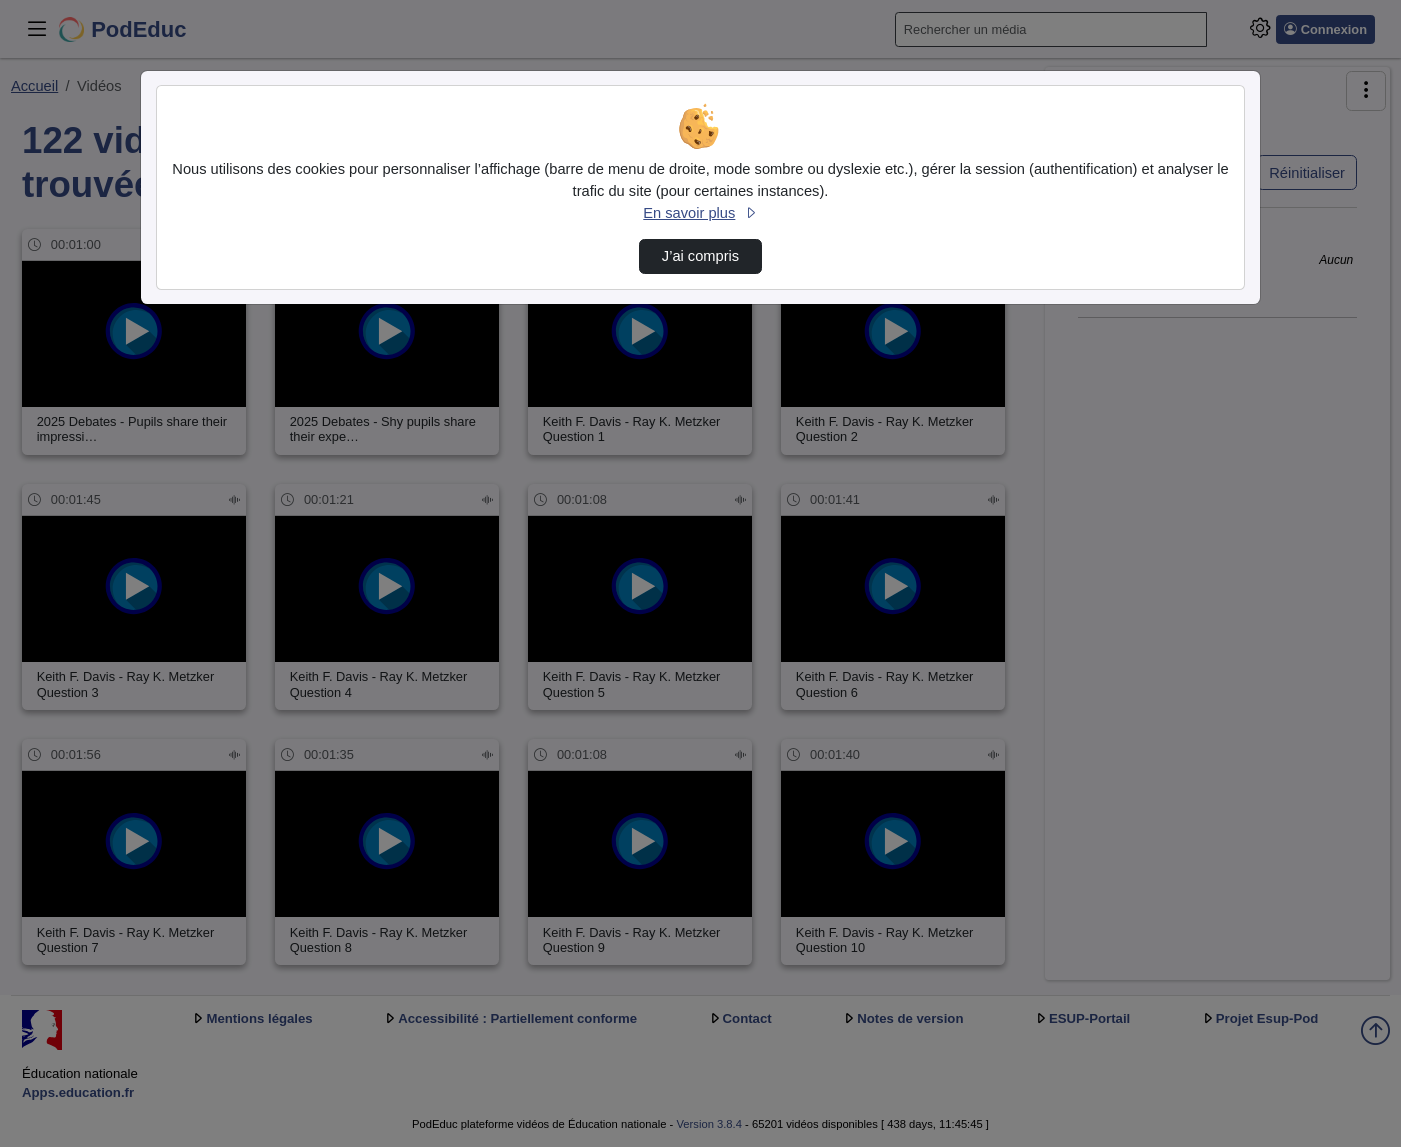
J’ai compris (700, 256)
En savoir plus (700, 213)
